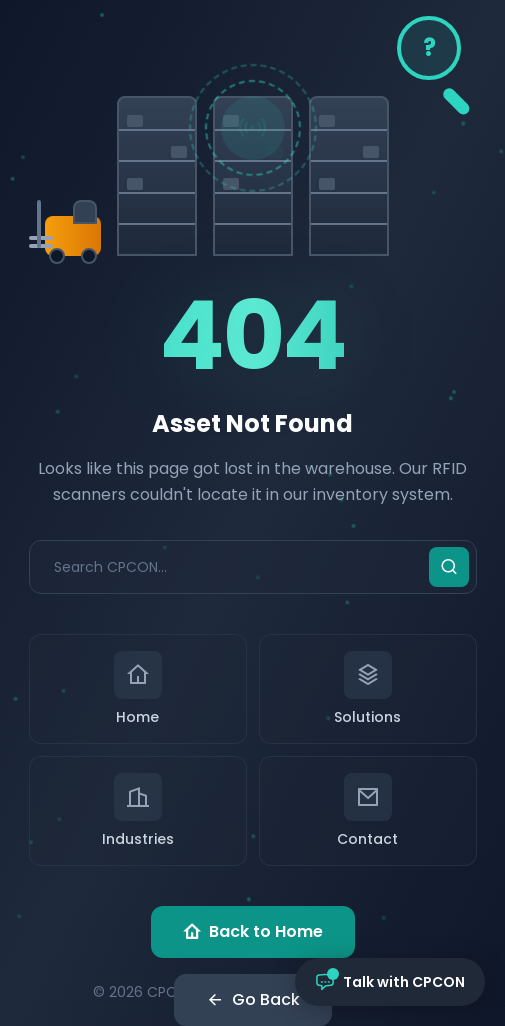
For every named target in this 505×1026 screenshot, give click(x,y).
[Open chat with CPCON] (390, 982)
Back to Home (253, 932)
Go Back (253, 1000)
